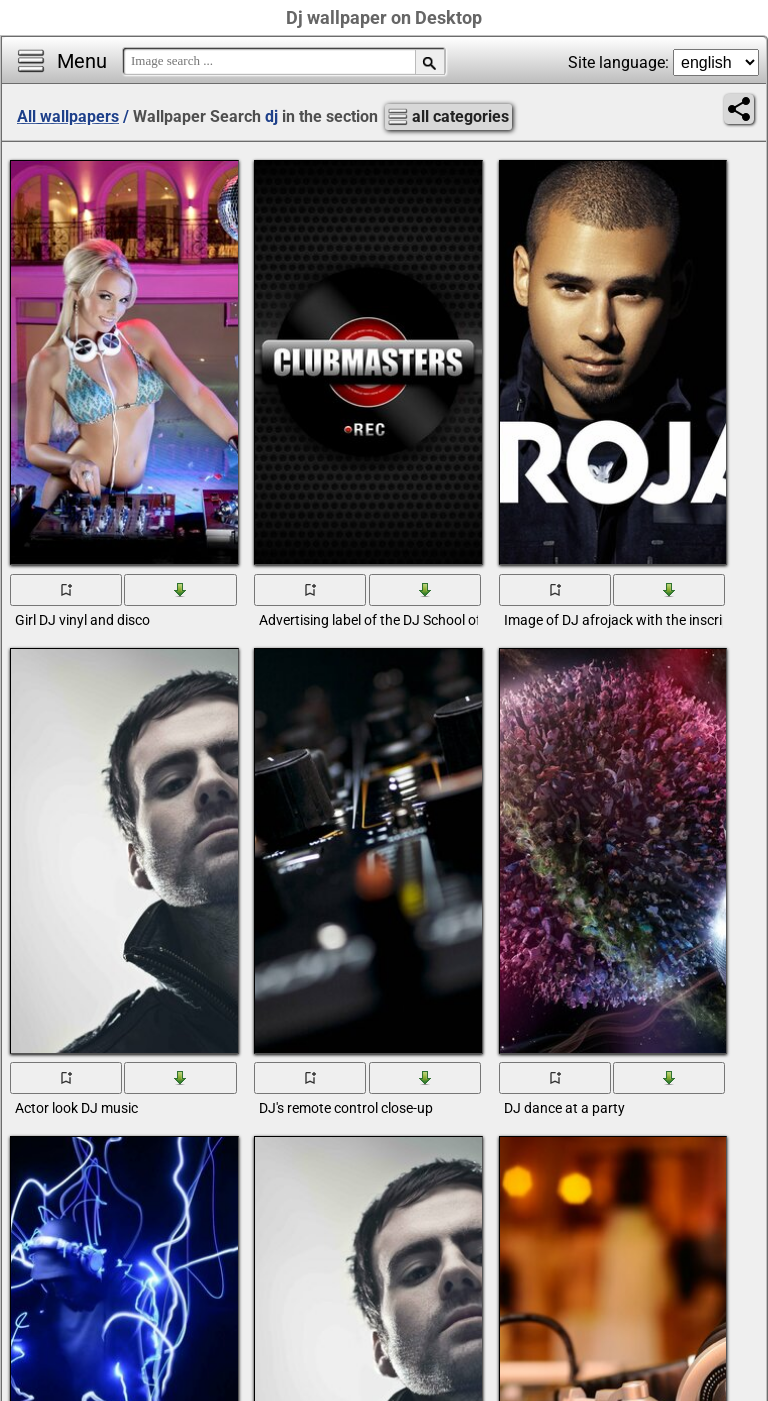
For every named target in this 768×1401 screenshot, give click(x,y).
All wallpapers (68, 116)
